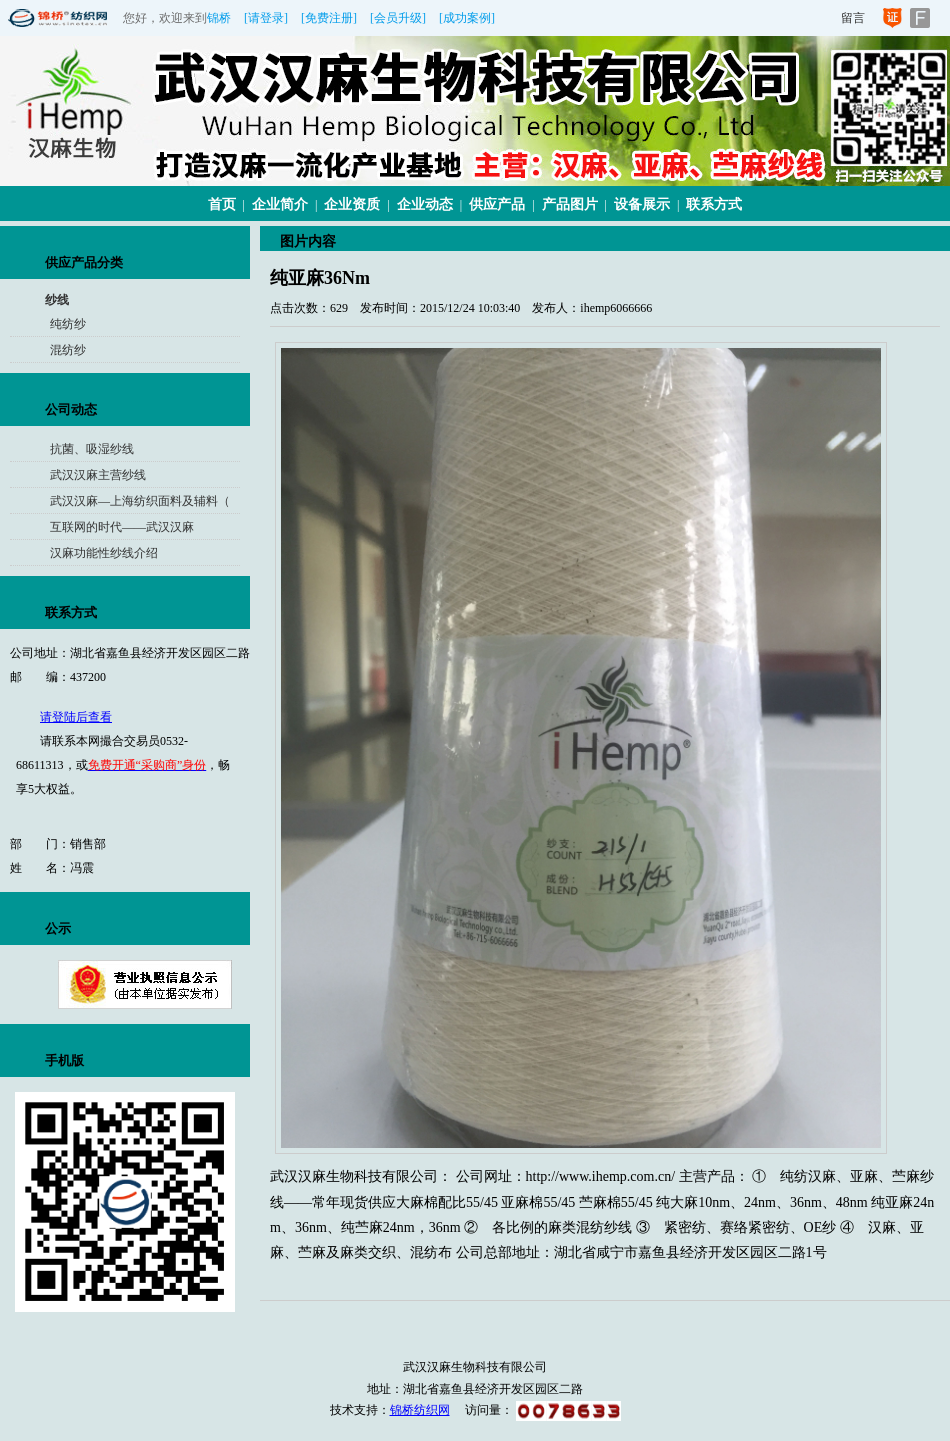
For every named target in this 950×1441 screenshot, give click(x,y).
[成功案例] (467, 18)
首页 (222, 204)
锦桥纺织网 (420, 1410)
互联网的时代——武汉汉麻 (122, 527)
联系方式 (714, 204)
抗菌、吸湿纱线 (92, 449)
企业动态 (425, 204)
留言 (853, 18)
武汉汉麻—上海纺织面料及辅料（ (140, 501)
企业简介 (280, 204)
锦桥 (219, 18)
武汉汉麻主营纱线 (98, 475)
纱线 (57, 300)
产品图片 (570, 204)
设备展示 (642, 204)
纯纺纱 (68, 324)
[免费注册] (329, 18)
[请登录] (266, 18)
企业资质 (352, 204)
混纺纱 (68, 350)
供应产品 (497, 204)
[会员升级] (398, 18)
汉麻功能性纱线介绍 (104, 553)
